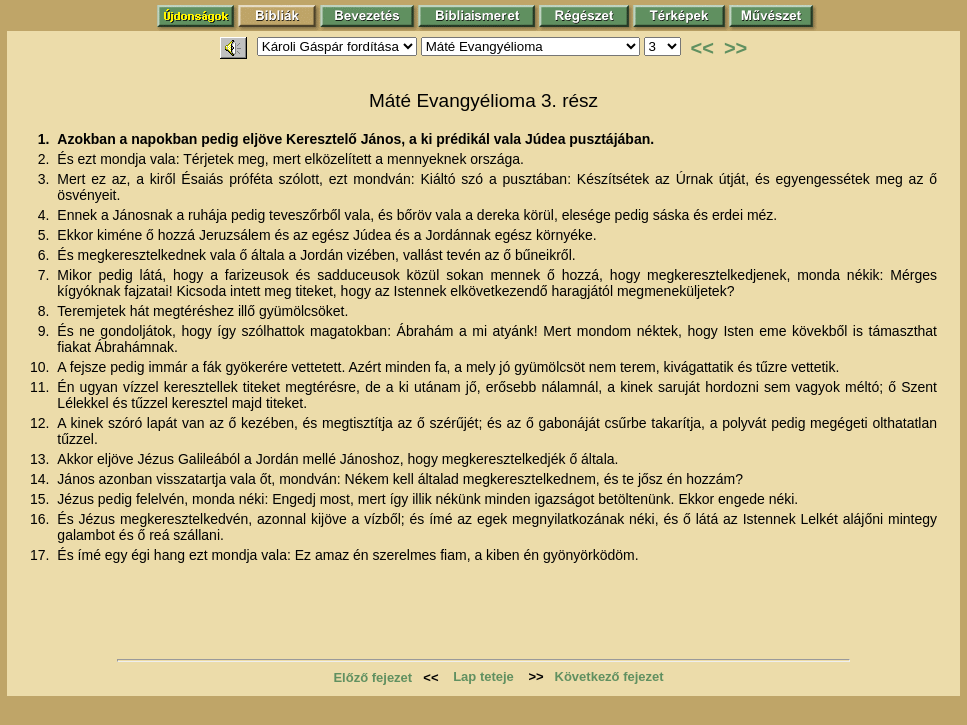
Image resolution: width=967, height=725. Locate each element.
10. (41, 367)
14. (41, 479)
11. (41, 387)
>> (735, 48)
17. (41, 555)
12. (41, 423)
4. (46, 215)
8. (46, 311)
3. (46, 179)
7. (46, 275)
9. (46, 331)
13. (41, 459)
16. (41, 519)
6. (46, 255)
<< (702, 48)
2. (46, 159)
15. (41, 499)
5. (46, 235)
